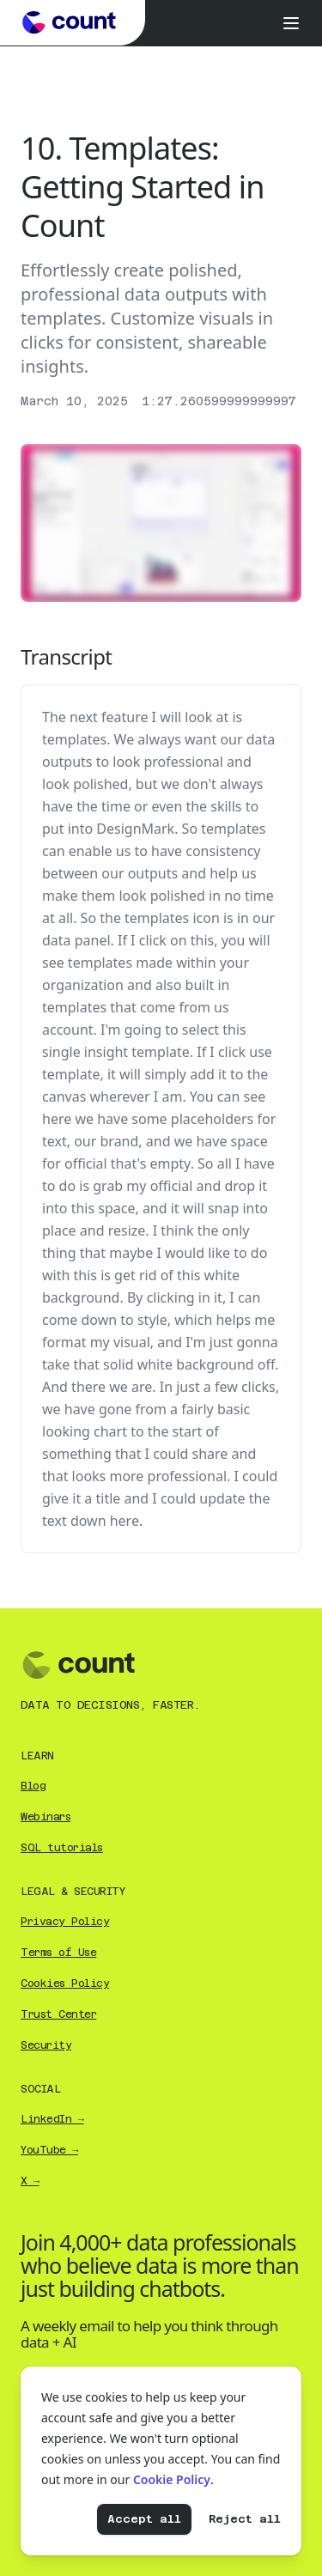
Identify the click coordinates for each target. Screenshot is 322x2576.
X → (30, 2181)
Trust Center (58, 2014)
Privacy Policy (65, 1922)
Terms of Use (58, 1953)
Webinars (45, 1817)
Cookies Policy (65, 1984)
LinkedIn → (52, 2119)
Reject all (245, 2518)
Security (46, 2045)
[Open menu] (291, 23)
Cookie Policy (171, 2479)
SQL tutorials (62, 1848)
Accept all (144, 2518)
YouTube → (49, 2150)
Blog (33, 1786)
